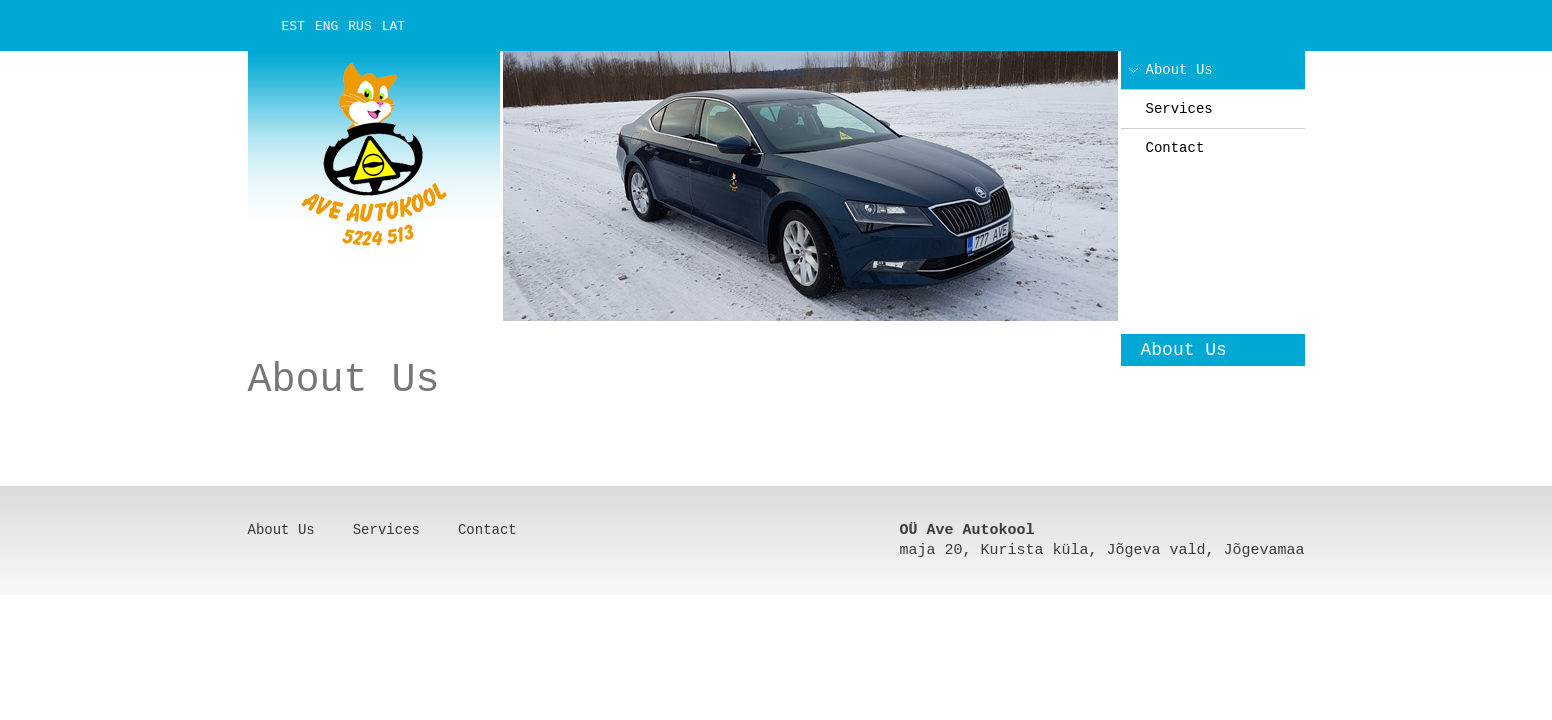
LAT (393, 26)
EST (293, 26)
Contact (1175, 148)
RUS (359, 26)
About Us (1179, 70)
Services (1179, 109)
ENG (326, 26)
